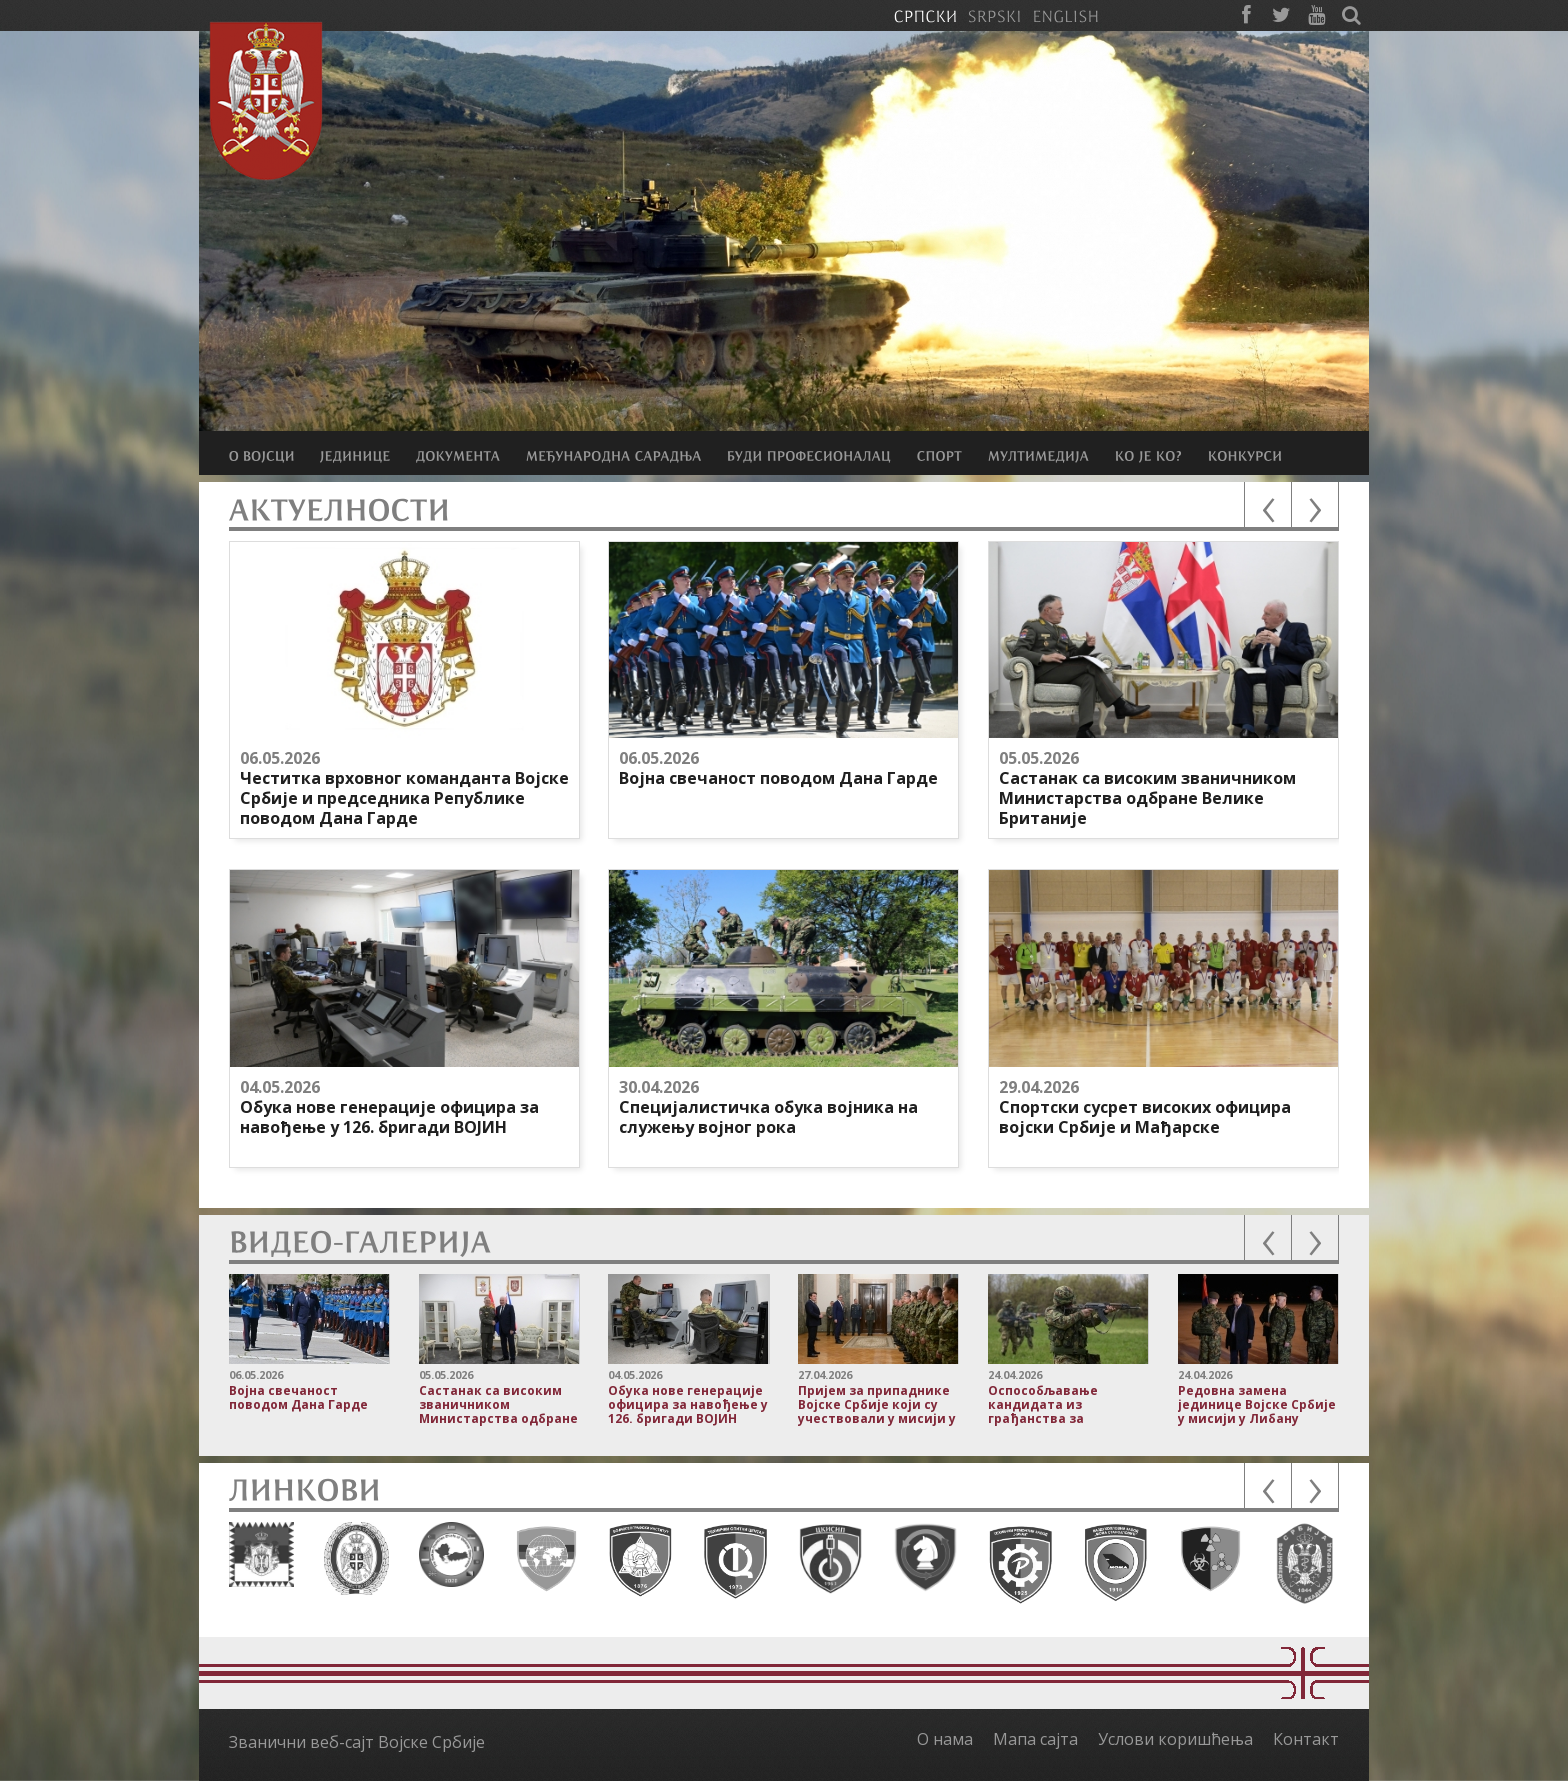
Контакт (1306, 1739)
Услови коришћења (1175, 1739)
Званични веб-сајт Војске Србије (357, 1742)
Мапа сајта (1035, 1739)
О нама (945, 1739)
